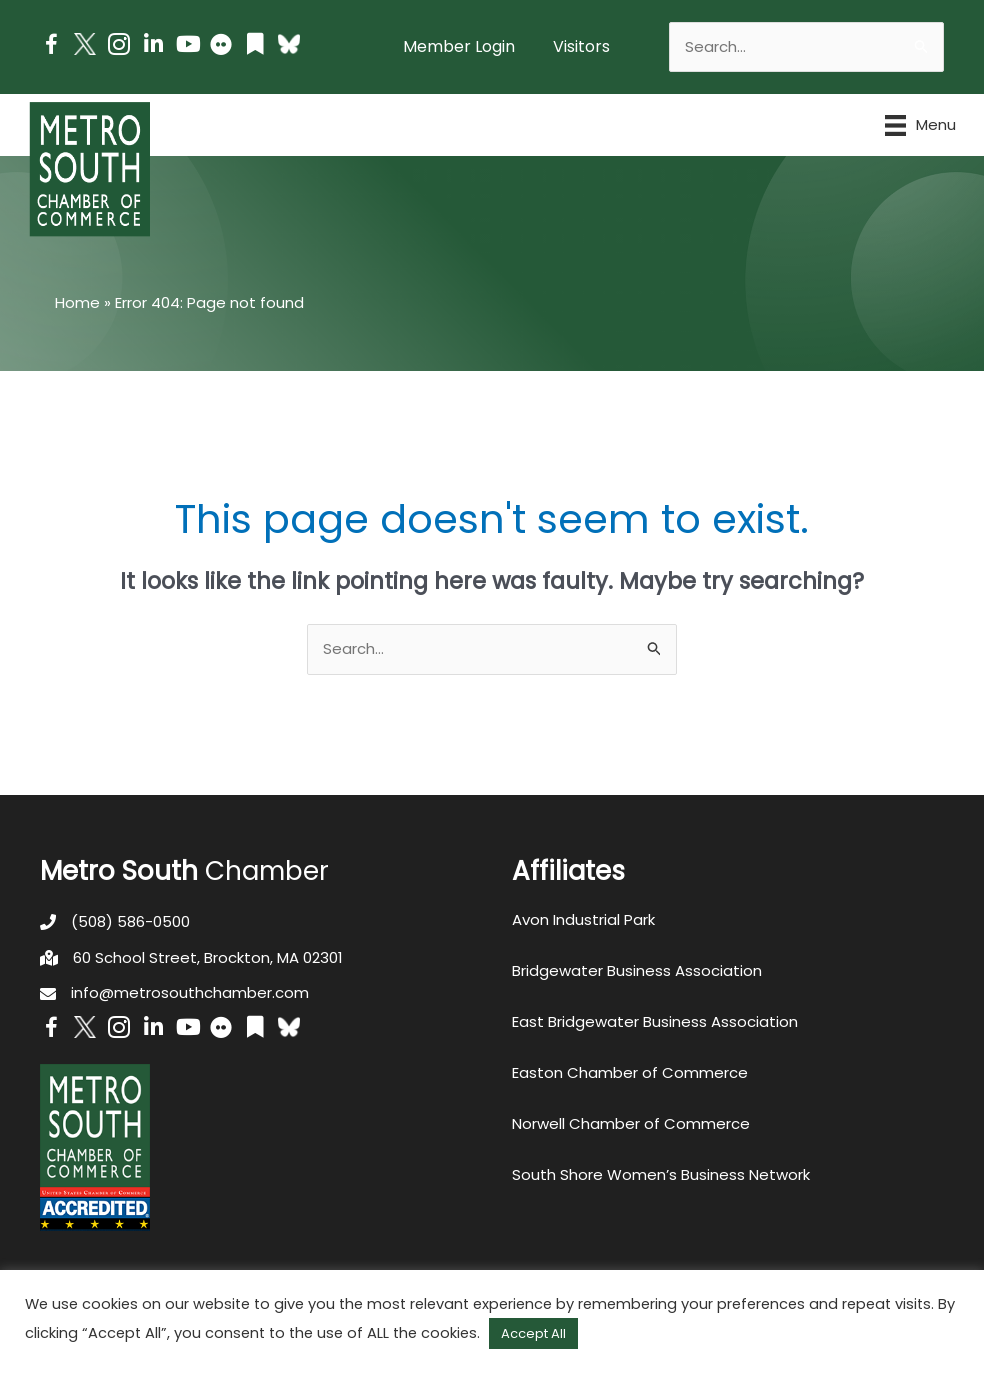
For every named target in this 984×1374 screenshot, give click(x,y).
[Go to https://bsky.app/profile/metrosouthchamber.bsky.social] (289, 44)
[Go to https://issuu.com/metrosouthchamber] (255, 46)
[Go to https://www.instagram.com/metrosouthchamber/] (119, 47)
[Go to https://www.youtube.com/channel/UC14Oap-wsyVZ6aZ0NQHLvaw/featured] (187, 46)
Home (77, 302)
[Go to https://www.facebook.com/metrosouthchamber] (51, 47)
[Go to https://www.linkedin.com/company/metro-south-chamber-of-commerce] (153, 46)
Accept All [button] (533, 1333)
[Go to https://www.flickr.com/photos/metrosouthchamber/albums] (221, 47)
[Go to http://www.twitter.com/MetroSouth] (85, 44)
